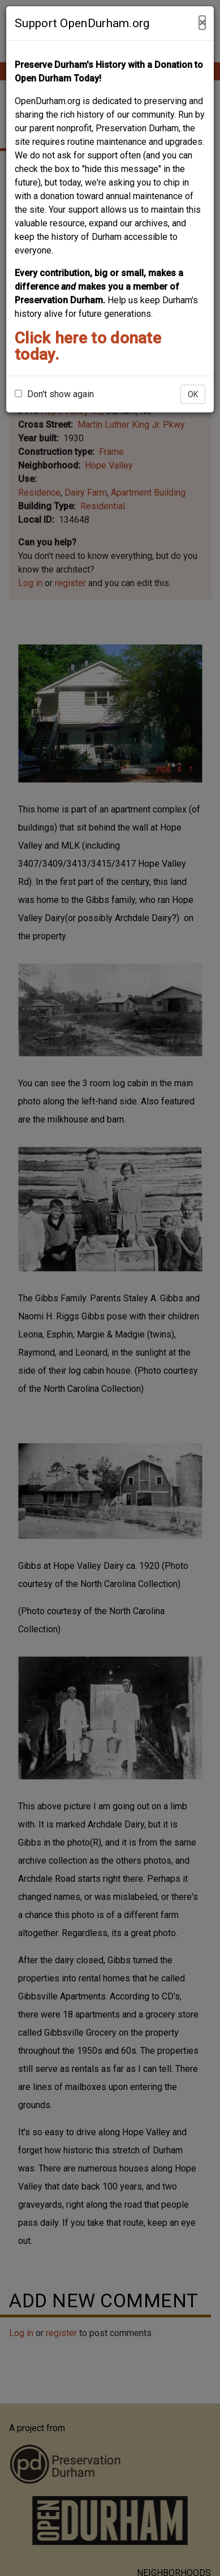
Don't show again (54, 394)
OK (193, 394)
